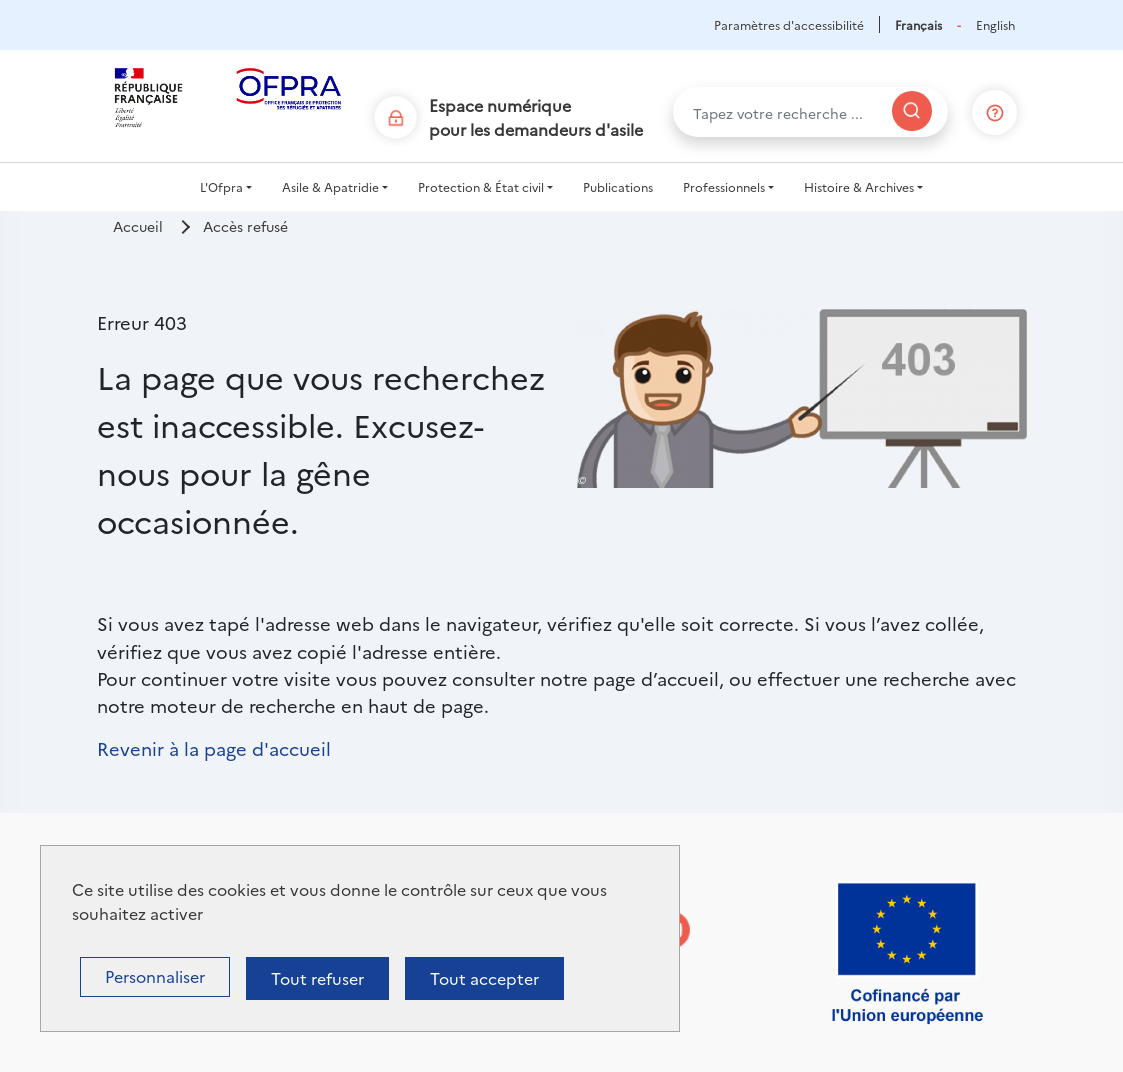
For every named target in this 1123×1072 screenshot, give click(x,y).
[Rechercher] (912, 111)
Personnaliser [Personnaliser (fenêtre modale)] (155, 976)
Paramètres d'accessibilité (789, 24)
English (995, 24)
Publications (618, 186)
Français (918, 24)
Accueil (138, 226)
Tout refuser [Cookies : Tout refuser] (317, 978)
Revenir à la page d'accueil (214, 748)
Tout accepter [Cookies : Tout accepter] (484, 978)
